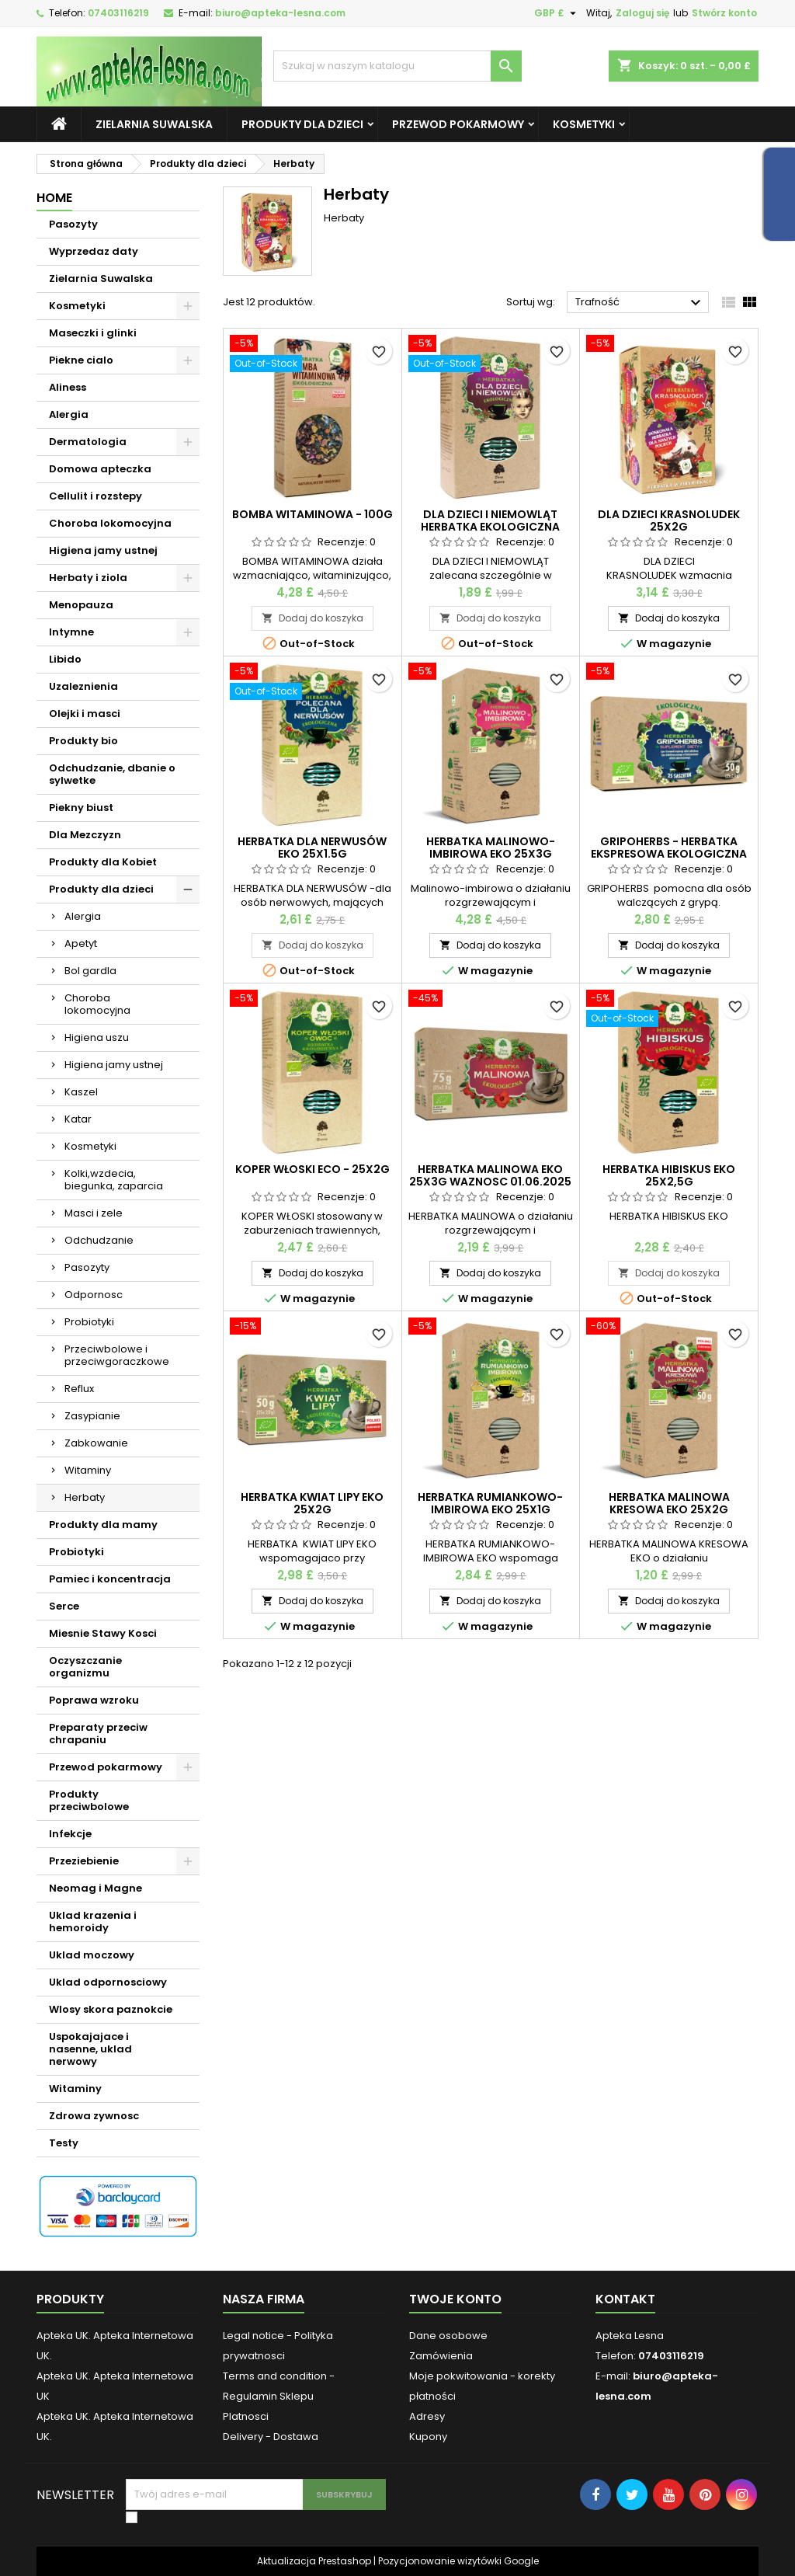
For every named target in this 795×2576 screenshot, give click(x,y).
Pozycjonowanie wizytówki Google (458, 2560)
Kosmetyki (584, 124)
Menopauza (81, 604)
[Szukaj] (397, 66)
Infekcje (70, 1833)
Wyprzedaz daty (93, 251)
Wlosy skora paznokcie (110, 2009)
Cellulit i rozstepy (95, 496)
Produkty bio (83, 740)
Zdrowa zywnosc (94, 2115)
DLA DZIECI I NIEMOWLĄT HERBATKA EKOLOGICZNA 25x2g (490, 526)
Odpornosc (93, 1294)
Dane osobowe (448, 2335)
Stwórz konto (724, 12)
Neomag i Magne (95, 1888)
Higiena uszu (96, 1037)
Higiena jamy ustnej (103, 550)
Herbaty (84, 1497)
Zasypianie (92, 1415)
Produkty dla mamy (103, 1524)
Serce (64, 1606)
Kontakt (625, 2299)
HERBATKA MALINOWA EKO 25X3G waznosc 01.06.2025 (490, 1175)
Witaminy (87, 1470)
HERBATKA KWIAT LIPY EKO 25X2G (312, 1503)
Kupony (428, 2436)
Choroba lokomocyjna (110, 523)
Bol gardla (90, 970)
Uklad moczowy (91, 1955)
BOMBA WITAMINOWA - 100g (312, 514)
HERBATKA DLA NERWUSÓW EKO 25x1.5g (312, 848)
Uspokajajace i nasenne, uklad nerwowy (90, 2049)
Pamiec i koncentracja (110, 1579)
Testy (63, 2143)
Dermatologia (88, 441)
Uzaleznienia (83, 686)
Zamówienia (441, 2355)
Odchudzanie (99, 1240)
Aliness (67, 387)
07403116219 (118, 12)
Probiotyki (89, 1321)
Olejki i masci (84, 713)
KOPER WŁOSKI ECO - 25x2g (312, 1169)
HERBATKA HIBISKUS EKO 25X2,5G (668, 1175)
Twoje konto (455, 2299)
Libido (65, 659)
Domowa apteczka (100, 468)
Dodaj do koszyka (312, 618)
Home (54, 198)
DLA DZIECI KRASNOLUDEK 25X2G (669, 520)
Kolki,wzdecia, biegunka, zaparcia (113, 1179)
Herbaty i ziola (88, 577)
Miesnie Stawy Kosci (103, 1633)
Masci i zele (93, 1213)
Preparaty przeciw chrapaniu (98, 1733)
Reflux (79, 1388)
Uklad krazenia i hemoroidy (93, 1921)
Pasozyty (73, 224)
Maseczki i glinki (93, 332)
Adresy (427, 2416)
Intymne (71, 632)
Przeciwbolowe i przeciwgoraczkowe (116, 1355)
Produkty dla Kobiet (103, 862)
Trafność (640, 303)
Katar (78, 1119)
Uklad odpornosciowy (108, 1982)
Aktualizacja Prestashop (314, 2560)
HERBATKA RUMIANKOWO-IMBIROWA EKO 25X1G (490, 1503)
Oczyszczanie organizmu (85, 1666)
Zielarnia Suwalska (154, 124)
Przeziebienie (84, 1861)
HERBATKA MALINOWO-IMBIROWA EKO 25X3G (490, 848)
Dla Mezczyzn (85, 834)
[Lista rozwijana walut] (557, 13)
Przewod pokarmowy (458, 124)
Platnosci (246, 2416)
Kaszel (81, 1091)
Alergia (69, 414)
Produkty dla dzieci (302, 124)
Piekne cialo (81, 360)
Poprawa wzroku (94, 1700)
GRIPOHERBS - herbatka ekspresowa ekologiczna (669, 848)
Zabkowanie (96, 1443)
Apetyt (80, 943)
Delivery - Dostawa (270, 2436)
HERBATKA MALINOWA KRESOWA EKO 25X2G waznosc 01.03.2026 (669, 1509)
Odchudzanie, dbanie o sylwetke (112, 774)
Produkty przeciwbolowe (89, 1800)
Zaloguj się (642, 12)
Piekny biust (81, 807)
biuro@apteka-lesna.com (280, 12)
